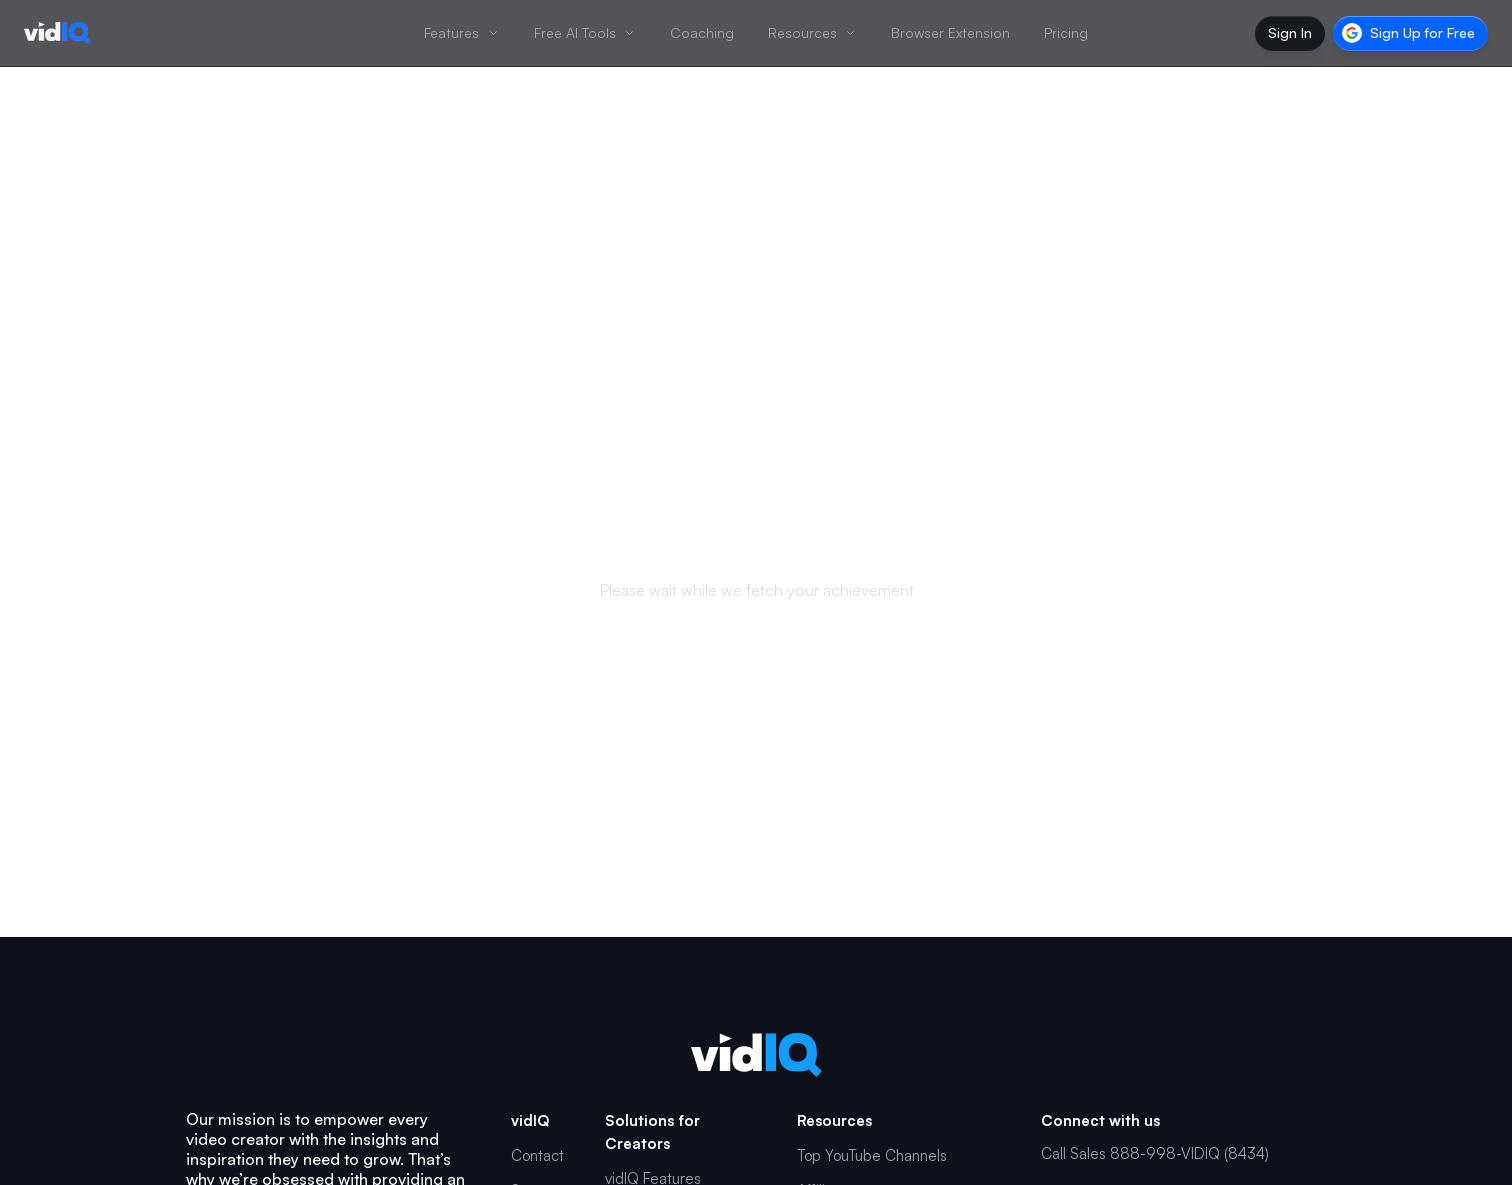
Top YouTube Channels (872, 1155)
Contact (537, 1155)
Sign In (1290, 32)
